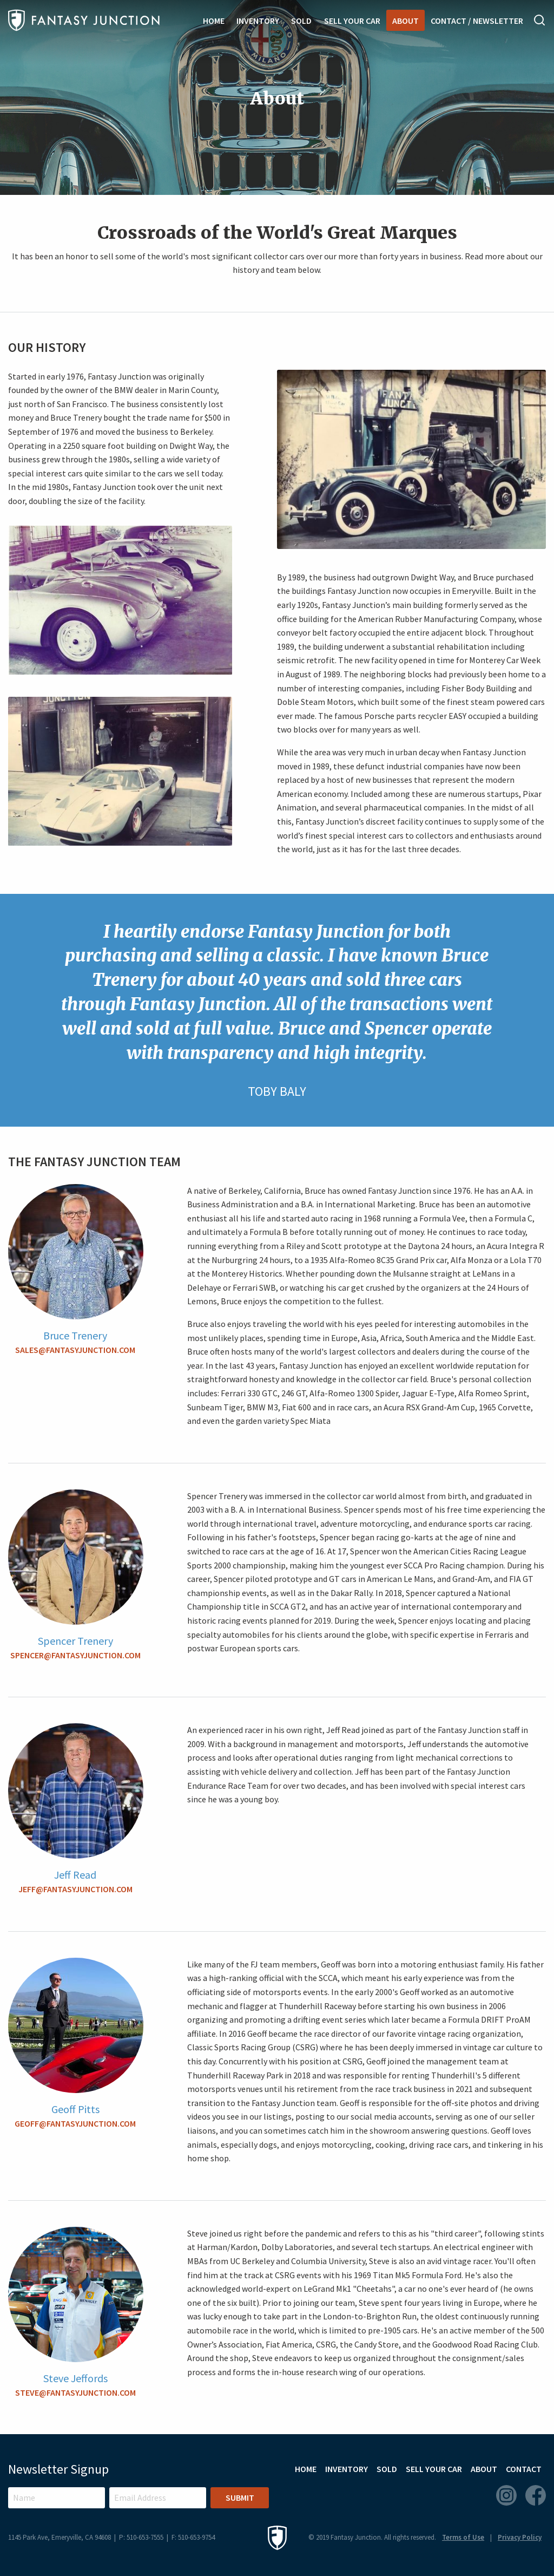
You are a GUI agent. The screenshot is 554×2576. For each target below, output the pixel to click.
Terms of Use (463, 2537)
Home (214, 20)
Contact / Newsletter (477, 20)
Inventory (257, 20)
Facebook (535, 2495)
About (405, 20)
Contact (524, 2468)
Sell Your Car (352, 20)
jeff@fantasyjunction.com (75, 1889)
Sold (301, 20)
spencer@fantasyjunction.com (75, 1655)
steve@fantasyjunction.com (75, 2392)
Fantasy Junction (84, 20)
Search (540, 20)
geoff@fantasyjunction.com (75, 2123)
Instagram (506, 2495)
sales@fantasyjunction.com (75, 1349)
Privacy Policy (520, 2537)
